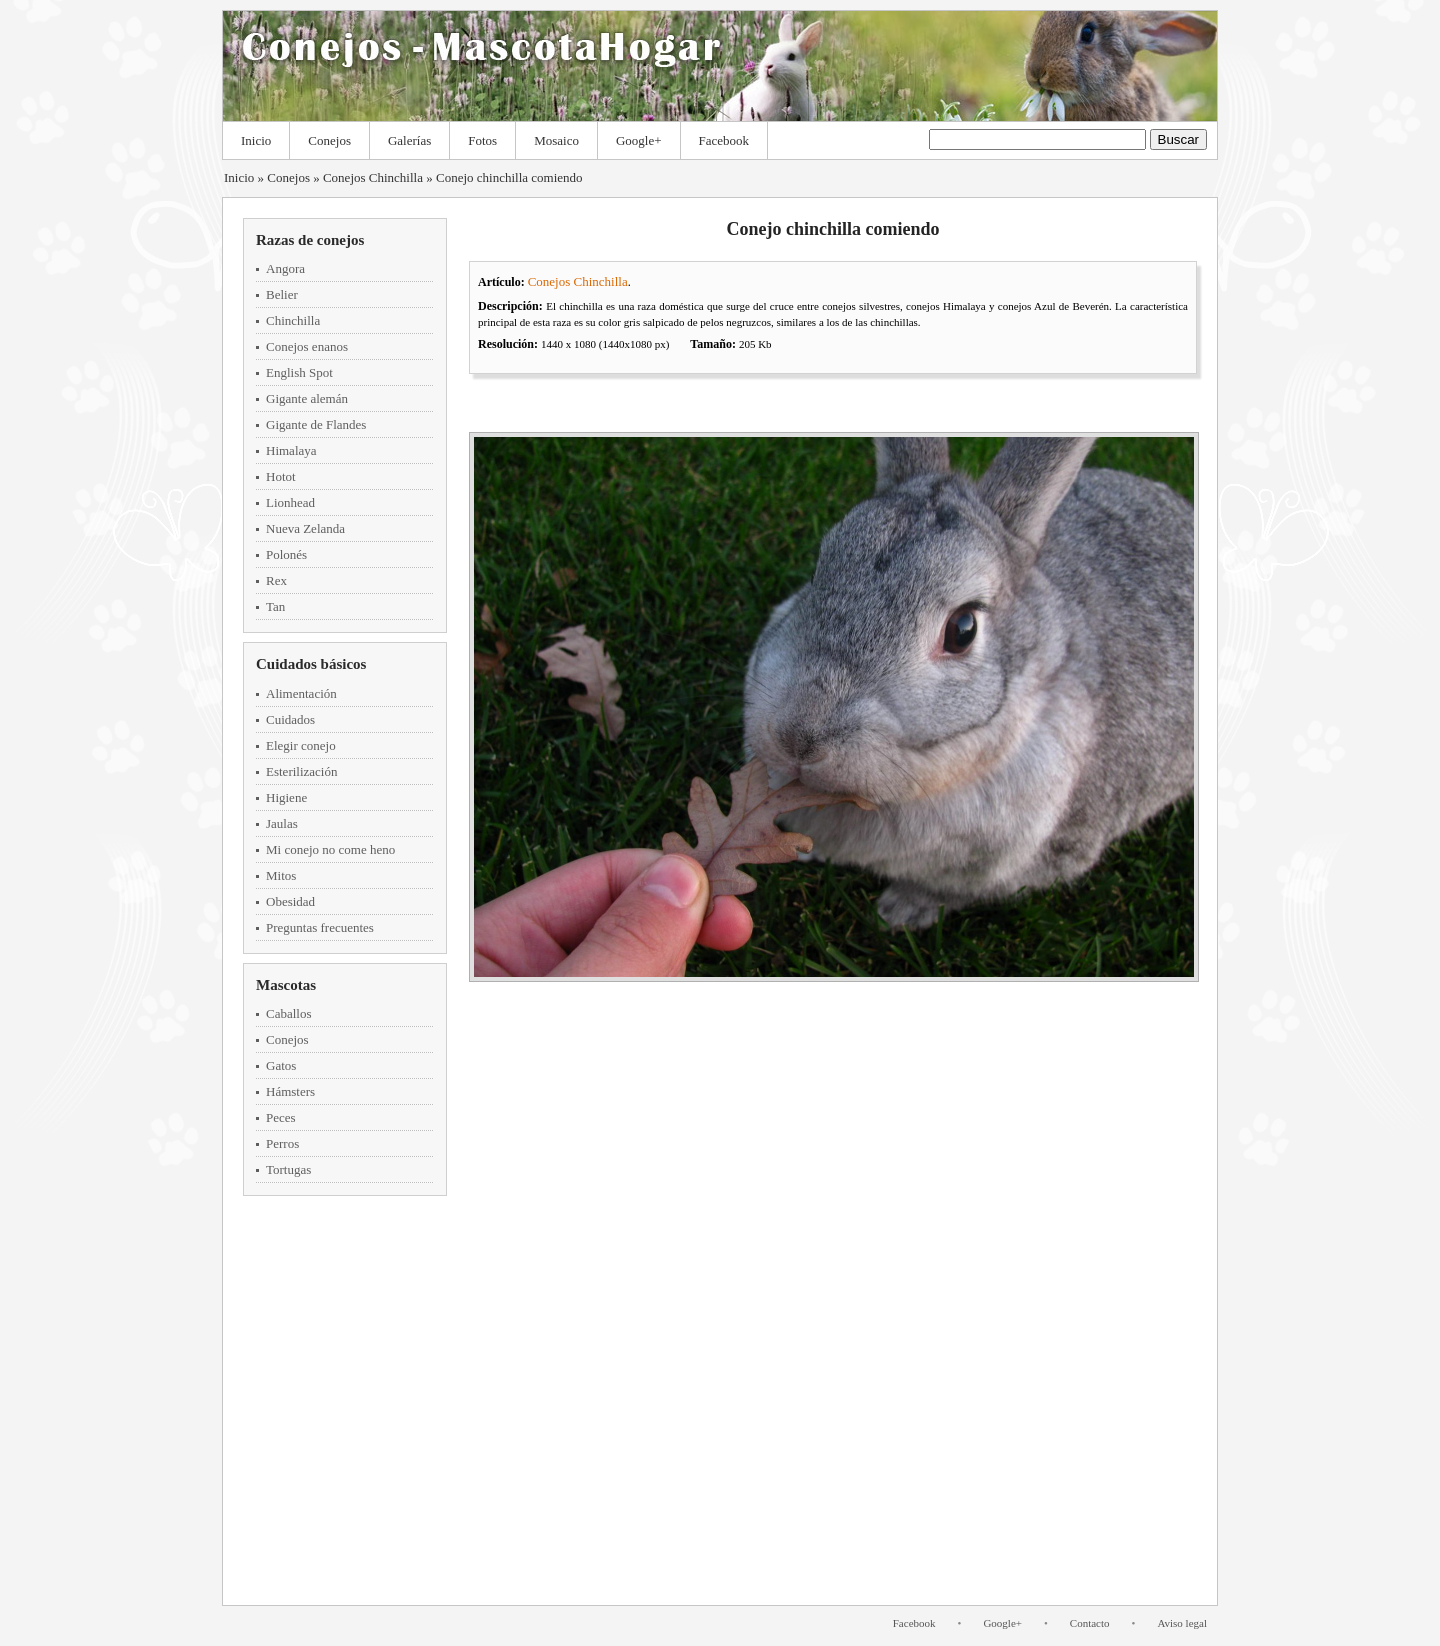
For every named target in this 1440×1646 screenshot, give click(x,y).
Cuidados (290, 719)
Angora (285, 268)
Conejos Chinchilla (373, 177)
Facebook (724, 140)
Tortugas (288, 1169)
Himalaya (291, 450)
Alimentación (301, 693)
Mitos (281, 875)
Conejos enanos (307, 346)
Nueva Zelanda (305, 528)
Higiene (286, 797)
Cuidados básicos (311, 664)
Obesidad (290, 901)
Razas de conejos (310, 240)
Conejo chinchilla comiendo (509, 177)
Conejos (329, 140)
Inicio (256, 140)
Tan (275, 606)
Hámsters (290, 1091)
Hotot (281, 476)
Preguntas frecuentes (320, 927)
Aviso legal (1182, 1623)
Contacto (1090, 1623)
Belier (282, 294)
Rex (276, 580)
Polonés (286, 554)
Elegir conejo (301, 745)
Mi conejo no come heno (330, 849)
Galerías (409, 140)
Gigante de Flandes (316, 424)
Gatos (281, 1065)
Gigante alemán (307, 398)
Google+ (639, 140)
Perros (282, 1143)
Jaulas (282, 823)
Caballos (289, 1013)
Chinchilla (293, 320)
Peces (281, 1117)
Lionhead (290, 502)
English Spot (299, 372)
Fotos (482, 140)
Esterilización (301, 771)
